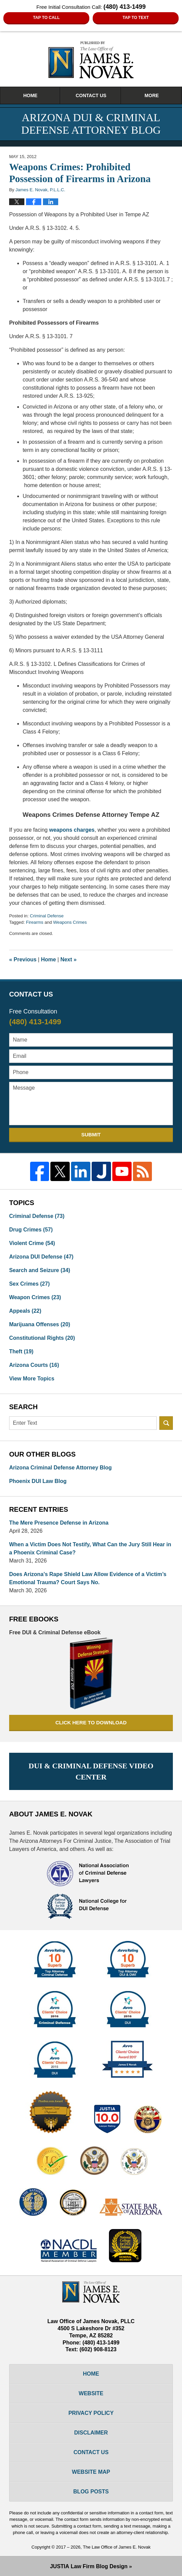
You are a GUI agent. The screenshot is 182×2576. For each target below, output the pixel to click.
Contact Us (91, 95)
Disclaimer (91, 2433)
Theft (21, 1351)
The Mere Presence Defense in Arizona (59, 1523)
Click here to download (91, 1722)
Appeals (25, 1311)
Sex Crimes (29, 1284)
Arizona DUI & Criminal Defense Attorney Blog (91, 60)
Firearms (34, 922)
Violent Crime (32, 1243)
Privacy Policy (91, 2413)
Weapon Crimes (35, 1297)
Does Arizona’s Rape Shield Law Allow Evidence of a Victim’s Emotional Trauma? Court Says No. (87, 1578)
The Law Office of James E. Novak (117, 2547)
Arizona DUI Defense (41, 1257)
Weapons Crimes (70, 922)
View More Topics (31, 1378)
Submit (91, 1134)
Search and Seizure (39, 1270)
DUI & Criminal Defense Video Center (91, 1771)
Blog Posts (91, 2491)
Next (68, 959)
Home (30, 95)
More (151, 95)
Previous (23, 959)
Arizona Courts (34, 1365)
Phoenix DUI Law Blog (38, 1481)
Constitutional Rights (42, 1338)
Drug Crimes (31, 1229)
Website (91, 2393)
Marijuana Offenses (39, 1324)
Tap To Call (46, 17)
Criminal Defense (47, 915)
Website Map (91, 2472)
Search (166, 1423)
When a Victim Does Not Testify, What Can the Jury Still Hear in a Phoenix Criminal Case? (90, 1548)
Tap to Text (135, 17)
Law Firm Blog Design (89, 2566)
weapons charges (71, 830)
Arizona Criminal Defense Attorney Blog (60, 1467)
